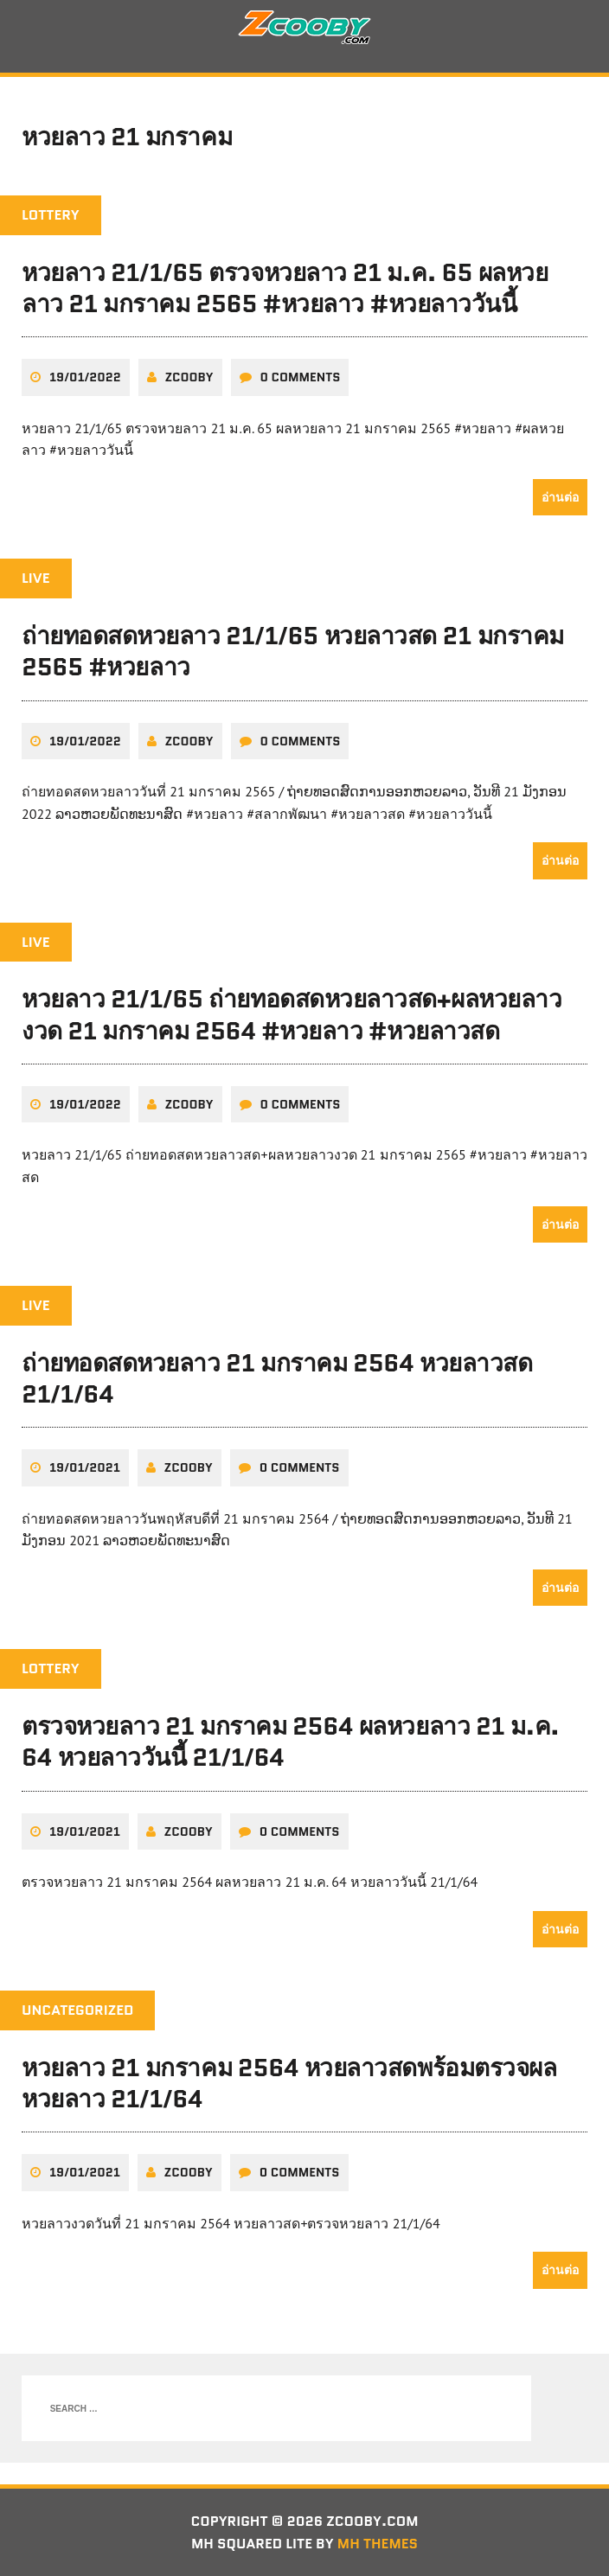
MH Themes (377, 2544)
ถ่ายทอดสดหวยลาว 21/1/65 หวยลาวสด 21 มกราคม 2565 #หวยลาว (293, 651)
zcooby (189, 377)
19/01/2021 (84, 1467)
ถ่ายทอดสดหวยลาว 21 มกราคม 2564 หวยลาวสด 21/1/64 (277, 1378)
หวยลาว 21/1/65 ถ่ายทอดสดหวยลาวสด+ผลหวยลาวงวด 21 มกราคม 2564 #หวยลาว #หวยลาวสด (292, 1014)
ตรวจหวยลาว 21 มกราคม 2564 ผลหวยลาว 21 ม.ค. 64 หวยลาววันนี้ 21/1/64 (290, 1741)
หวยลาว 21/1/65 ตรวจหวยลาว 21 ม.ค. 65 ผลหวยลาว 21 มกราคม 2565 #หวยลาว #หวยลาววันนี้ (285, 288)
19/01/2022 (85, 377)
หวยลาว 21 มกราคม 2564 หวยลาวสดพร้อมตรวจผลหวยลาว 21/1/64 (289, 2083)
